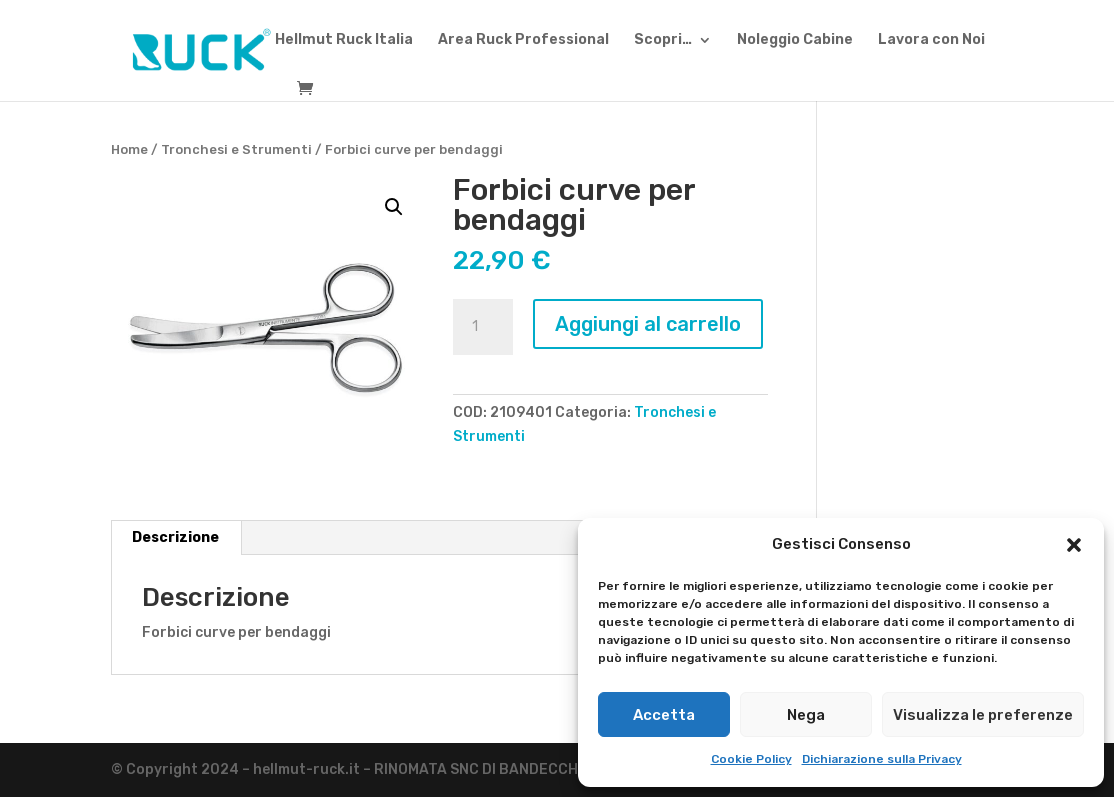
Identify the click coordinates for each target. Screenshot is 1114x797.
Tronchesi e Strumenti (236, 149)
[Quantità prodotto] (483, 327)
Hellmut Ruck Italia (344, 40)
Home (129, 149)
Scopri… (663, 40)
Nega (806, 715)
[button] (1074, 545)
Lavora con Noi (931, 40)
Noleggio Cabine (795, 40)
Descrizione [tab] (175, 537)
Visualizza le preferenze (983, 715)
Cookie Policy (751, 759)
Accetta (664, 715)
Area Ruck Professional (523, 40)
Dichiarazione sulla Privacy (882, 759)
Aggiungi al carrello (648, 324)
